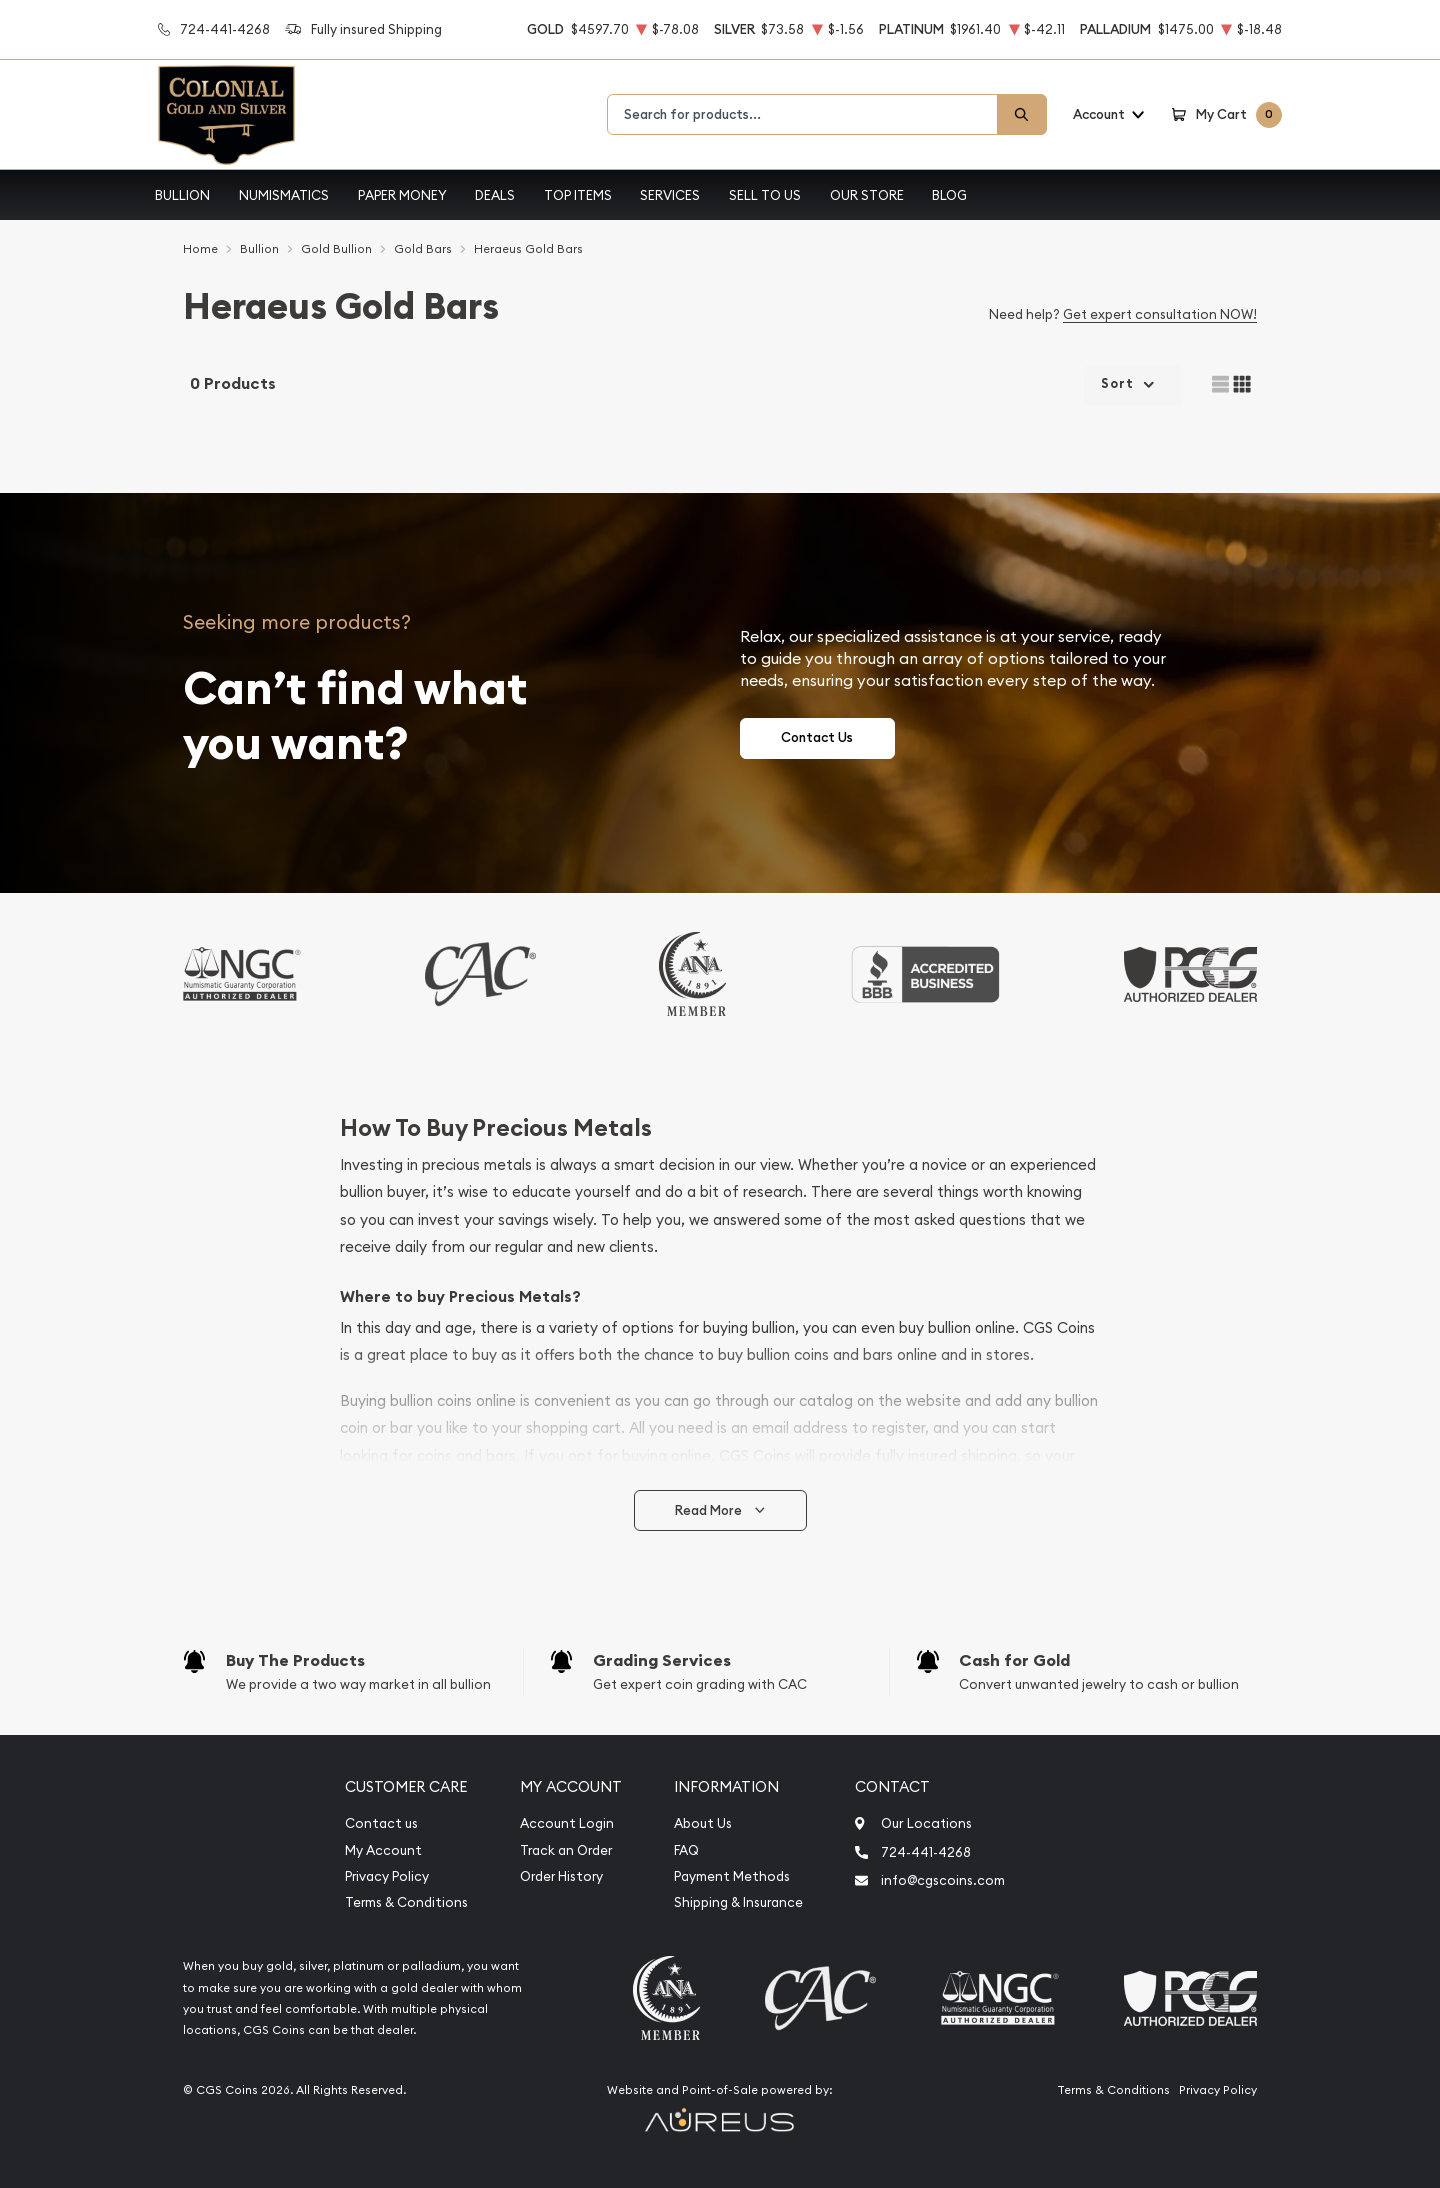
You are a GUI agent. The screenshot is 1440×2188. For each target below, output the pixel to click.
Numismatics (284, 195)
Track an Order (566, 1850)
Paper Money (402, 195)
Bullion (182, 195)
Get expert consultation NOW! (1160, 314)
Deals (495, 195)
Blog (949, 195)
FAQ (686, 1850)
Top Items (578, 195)
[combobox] (802, 114)
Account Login (567, 1823)
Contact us (381, 1823)
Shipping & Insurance (738, 1902)
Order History (561, 1876)
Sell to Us (765, 195)
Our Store (867, 195)
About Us (703, 1823)
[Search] (1022, 114)
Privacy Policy (387, 1876)
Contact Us (817, 737)
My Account (383, 1850)
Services (670, 195)
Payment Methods (732, 1876)
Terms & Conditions (406, 1902)
